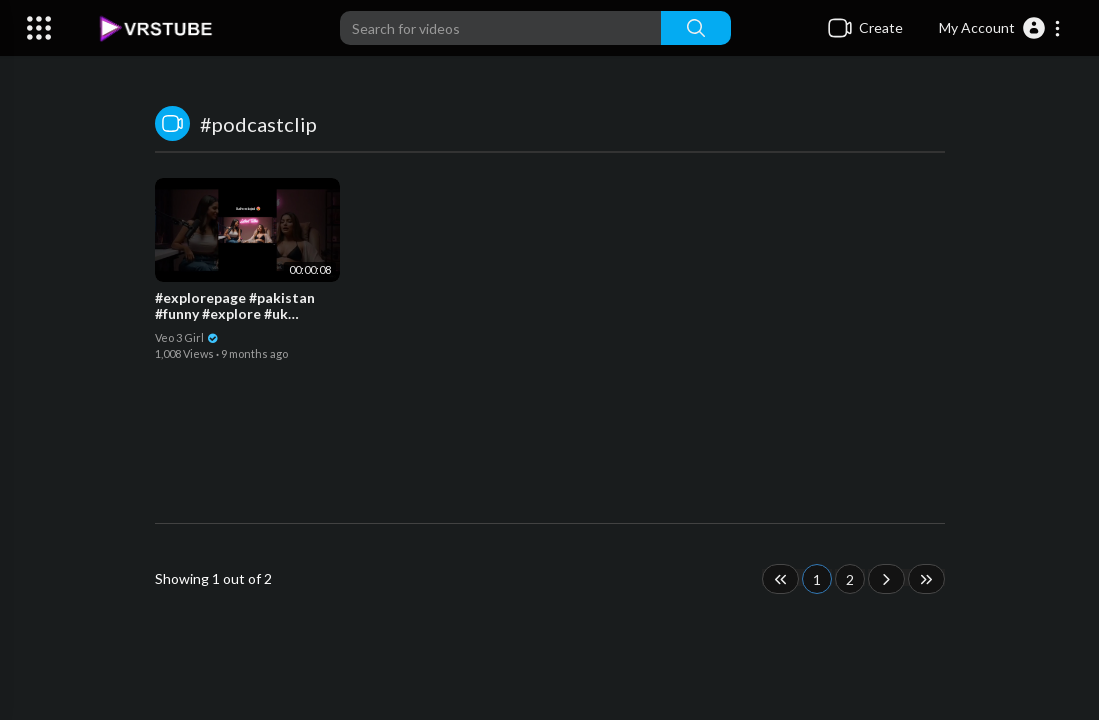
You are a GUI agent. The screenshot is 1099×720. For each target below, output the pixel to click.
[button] (1000, 28)
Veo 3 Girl (187, 337)
